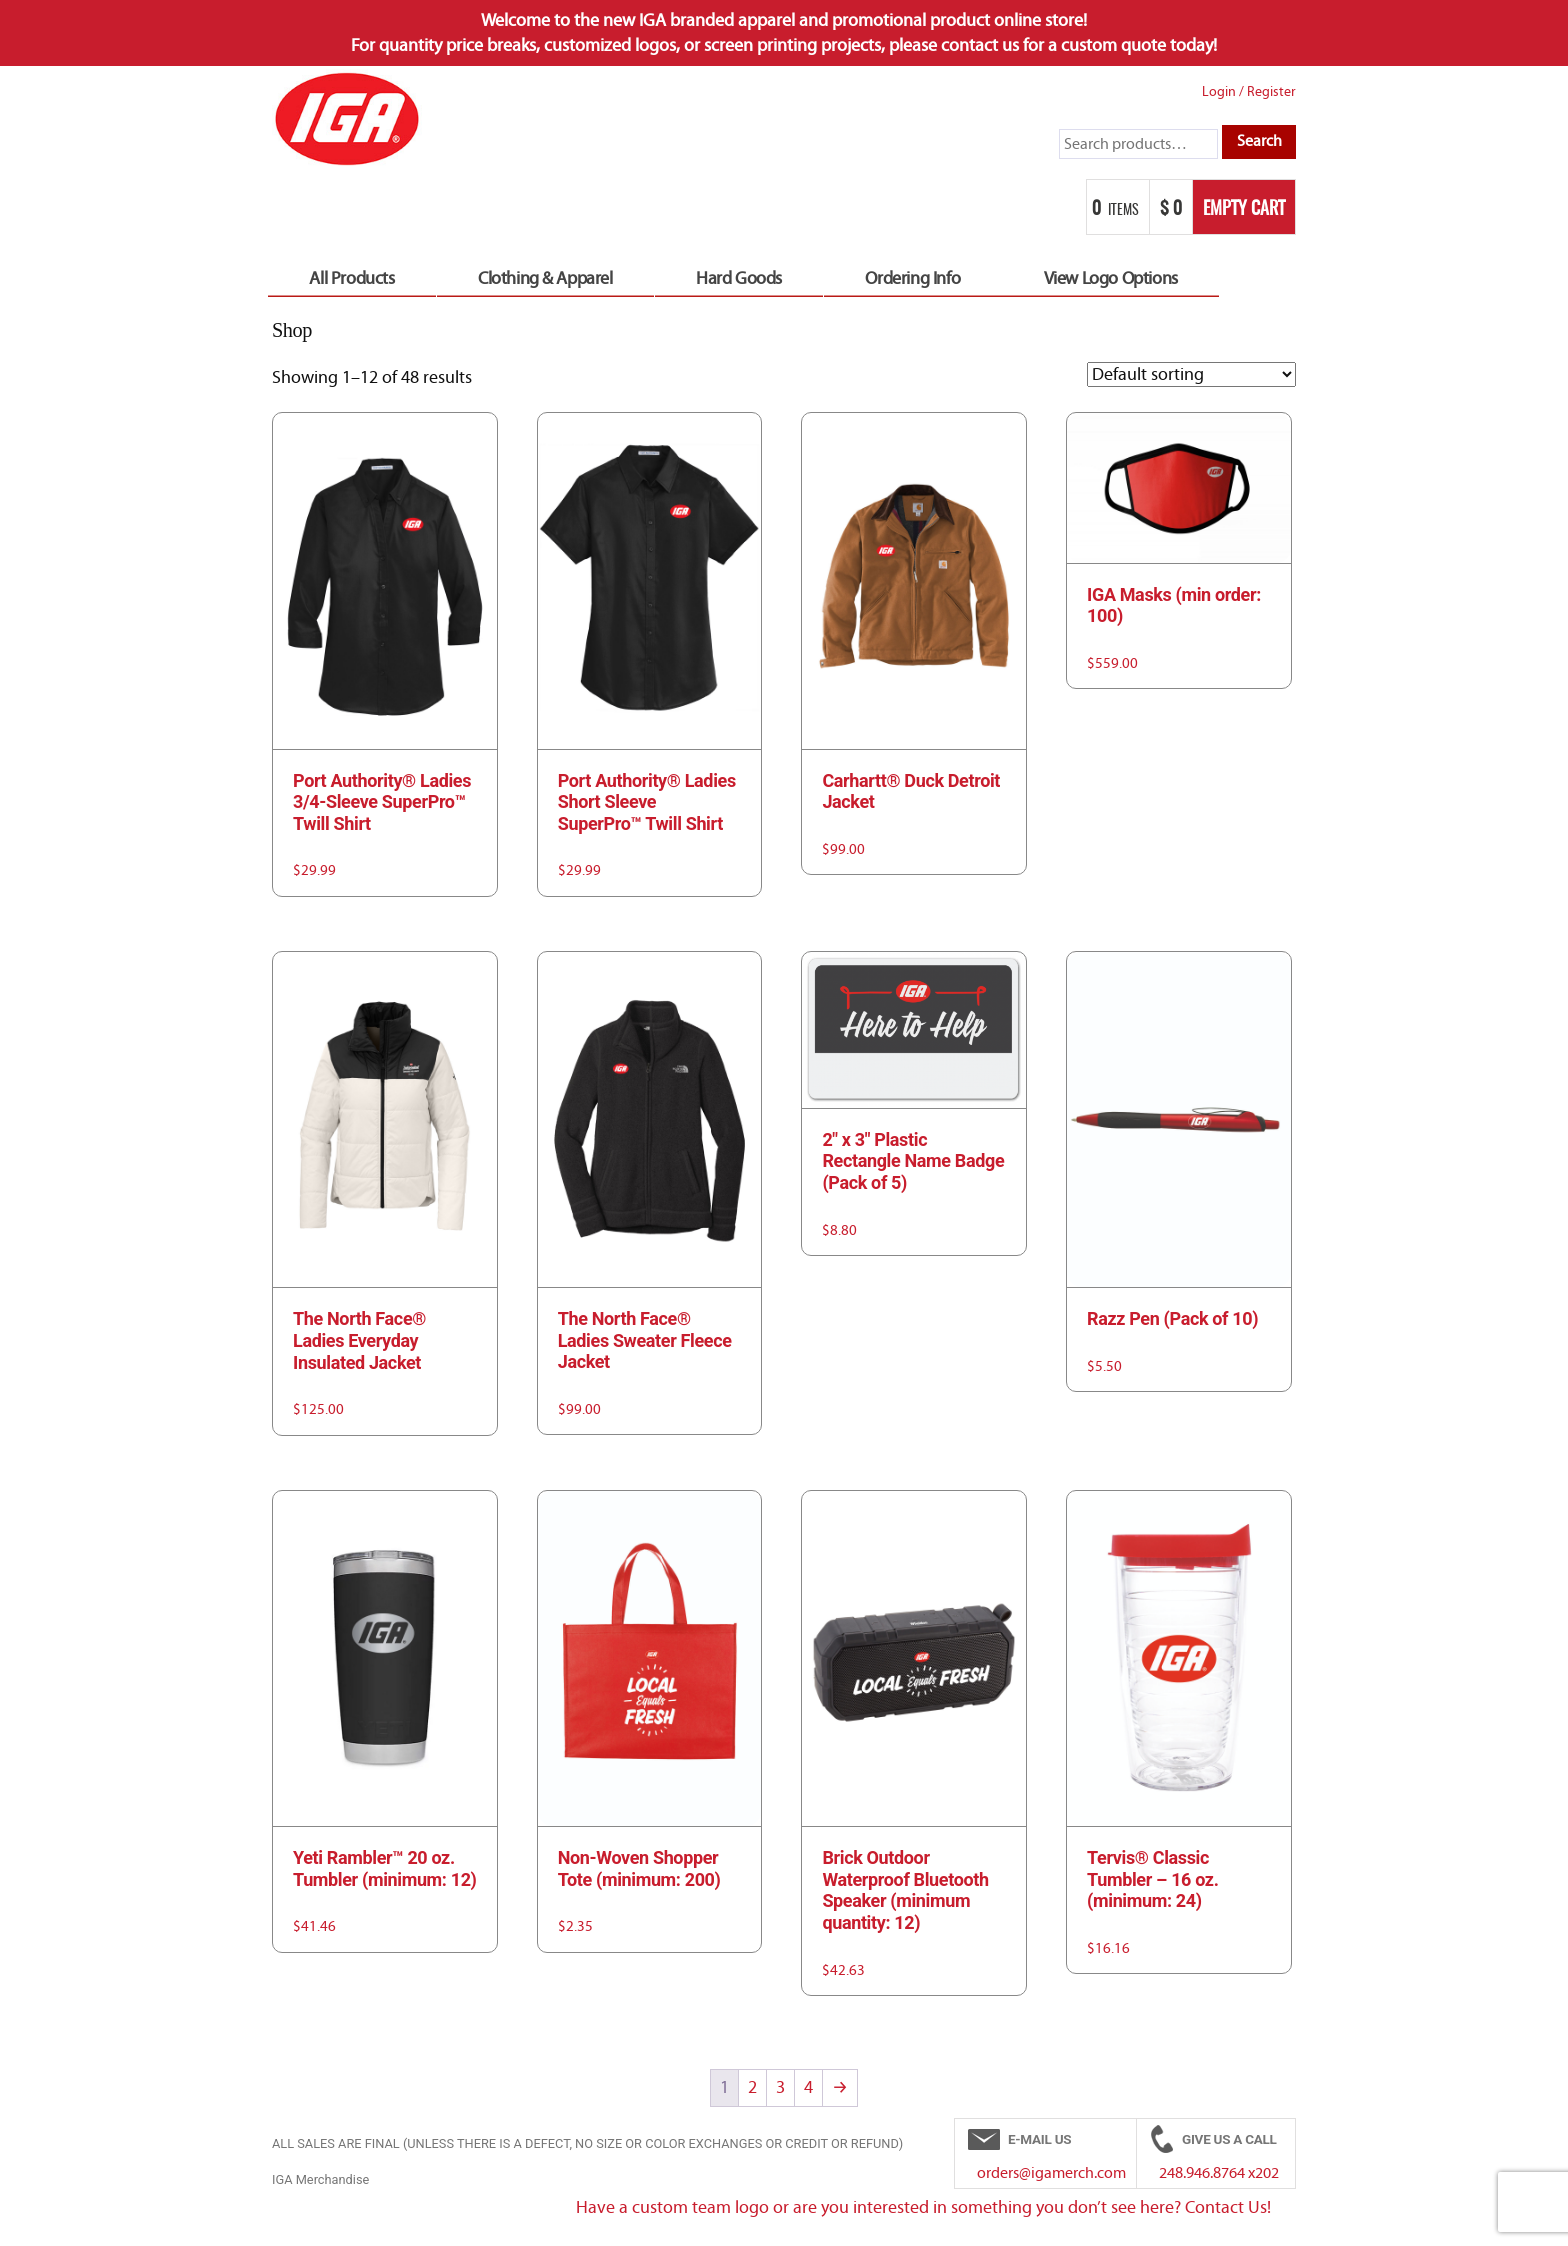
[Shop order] (1191, 374)
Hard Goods (739, 278)
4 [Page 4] (808, 2087)
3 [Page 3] (780, 2087)
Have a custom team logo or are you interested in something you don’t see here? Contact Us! (923, 2207)
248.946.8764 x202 (1219, 2173)
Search (1259, 141)
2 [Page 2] (752, 2087)
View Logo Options (1111, 278)
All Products (351, 278)
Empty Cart (1244, 210)
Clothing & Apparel (545, 278)
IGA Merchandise (320, 2179)
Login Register (1249, 91)
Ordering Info (912, 278)
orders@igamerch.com (1051, 2173)
